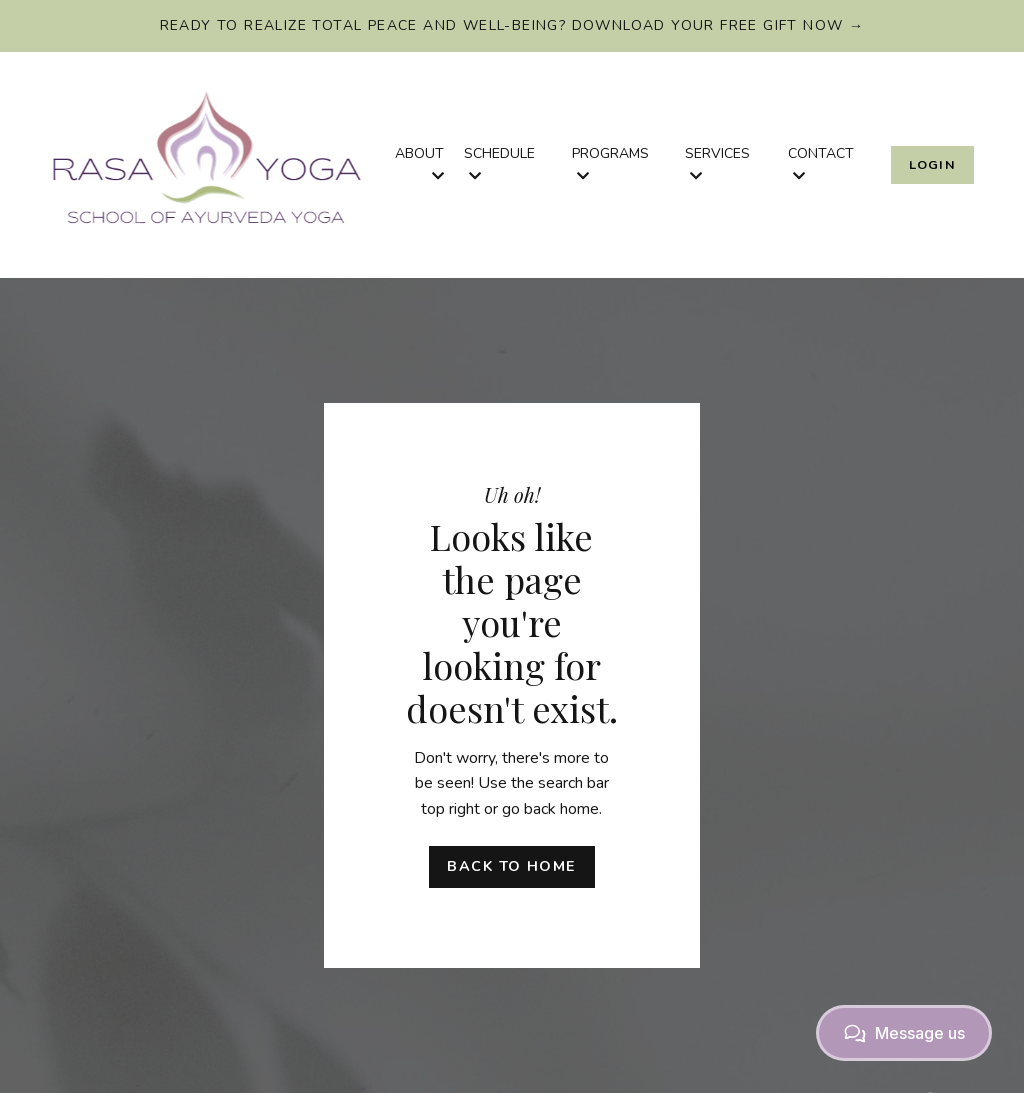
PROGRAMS (610, 163)
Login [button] (932, 164)
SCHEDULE (499, 163)
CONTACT (821, 163)
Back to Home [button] (511, 866)
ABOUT (419, 163)
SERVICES (717, 163)
